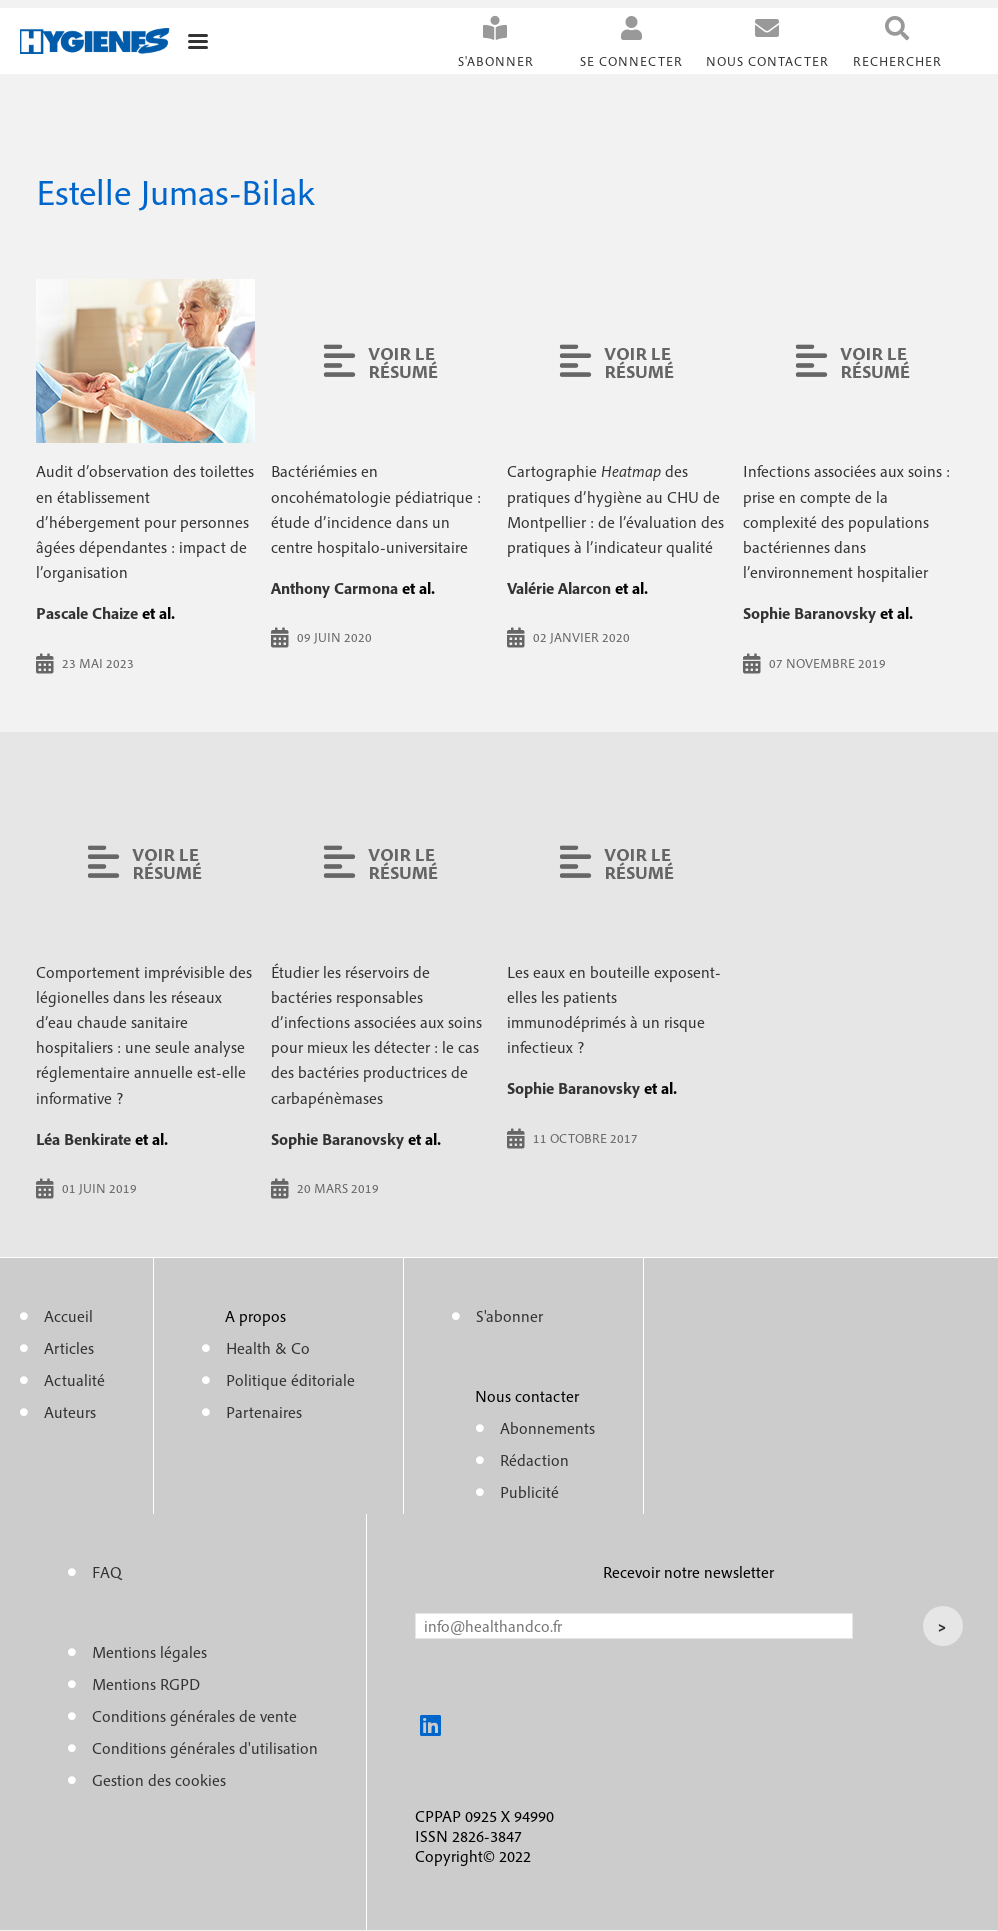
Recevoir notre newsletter (688, 1572)
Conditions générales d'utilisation (205, 1748)
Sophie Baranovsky (809, 613)
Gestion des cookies (159, 1780)
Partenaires (264, 1412)
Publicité (529, 1492)
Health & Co (268, 1348)
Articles (69, 1348)
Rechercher (897, 61)
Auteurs (70, 1412)
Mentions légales (149, 1652)
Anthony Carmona (334, 588)
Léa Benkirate (83, 1139)
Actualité (74, 1380)
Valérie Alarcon (559, 588)
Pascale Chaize (87, 613)
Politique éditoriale (290, 1380)
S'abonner (496, 61)
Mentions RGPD (146, 1684)
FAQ (107, 1572)
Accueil (68, 1316)
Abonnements (547, 1428)
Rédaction (534, 1460)
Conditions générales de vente (194, 1716)
